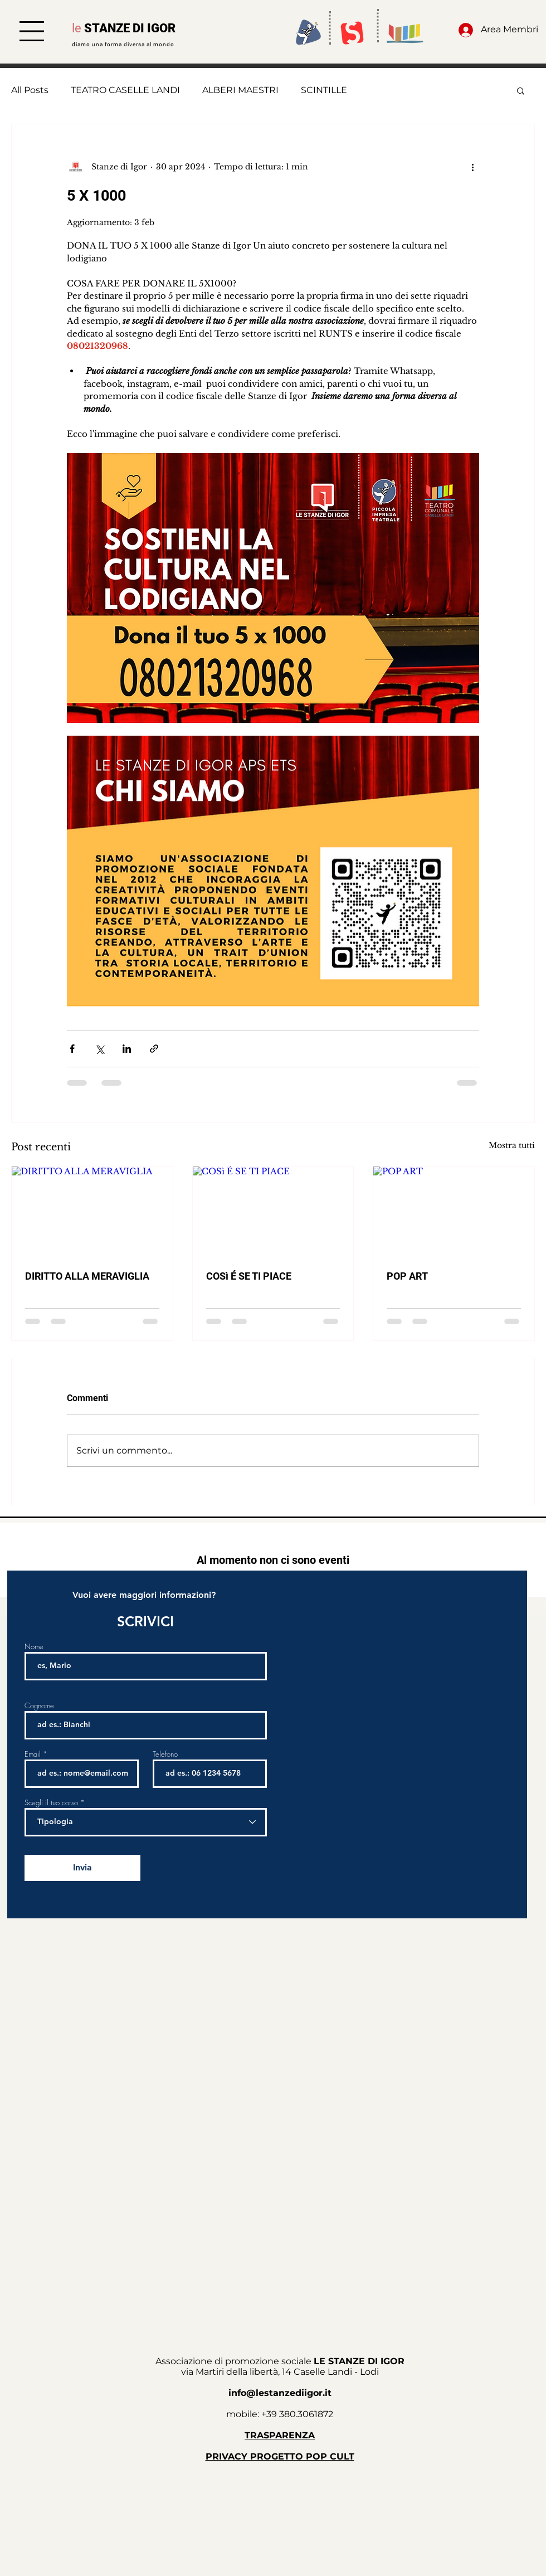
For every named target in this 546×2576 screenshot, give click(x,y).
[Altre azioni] (472, 166)
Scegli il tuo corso (51, 1802)
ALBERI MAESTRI (240, 90)
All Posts (29, 90)
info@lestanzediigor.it (280, 2393)
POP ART (407, 1276)
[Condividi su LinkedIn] (126, 1048)
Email (33, 1754)
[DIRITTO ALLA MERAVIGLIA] (92, 1212)
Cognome (39, 1705)
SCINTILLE (324, 90)
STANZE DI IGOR (130, 28)
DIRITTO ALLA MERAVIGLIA (87, 1276)
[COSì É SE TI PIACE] (273, 1212)
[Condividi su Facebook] (72, 1048)
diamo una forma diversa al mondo (123, 44)
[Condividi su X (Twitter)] (99, 1048)
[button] (32, 31)
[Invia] (82, 1868)
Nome (34, 1646)
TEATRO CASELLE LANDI (125, 90)
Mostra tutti (512, 1145)
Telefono (165, 1754)
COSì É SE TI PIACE (248, 1276)
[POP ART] (453, 1212)
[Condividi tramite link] (154, 1048)
